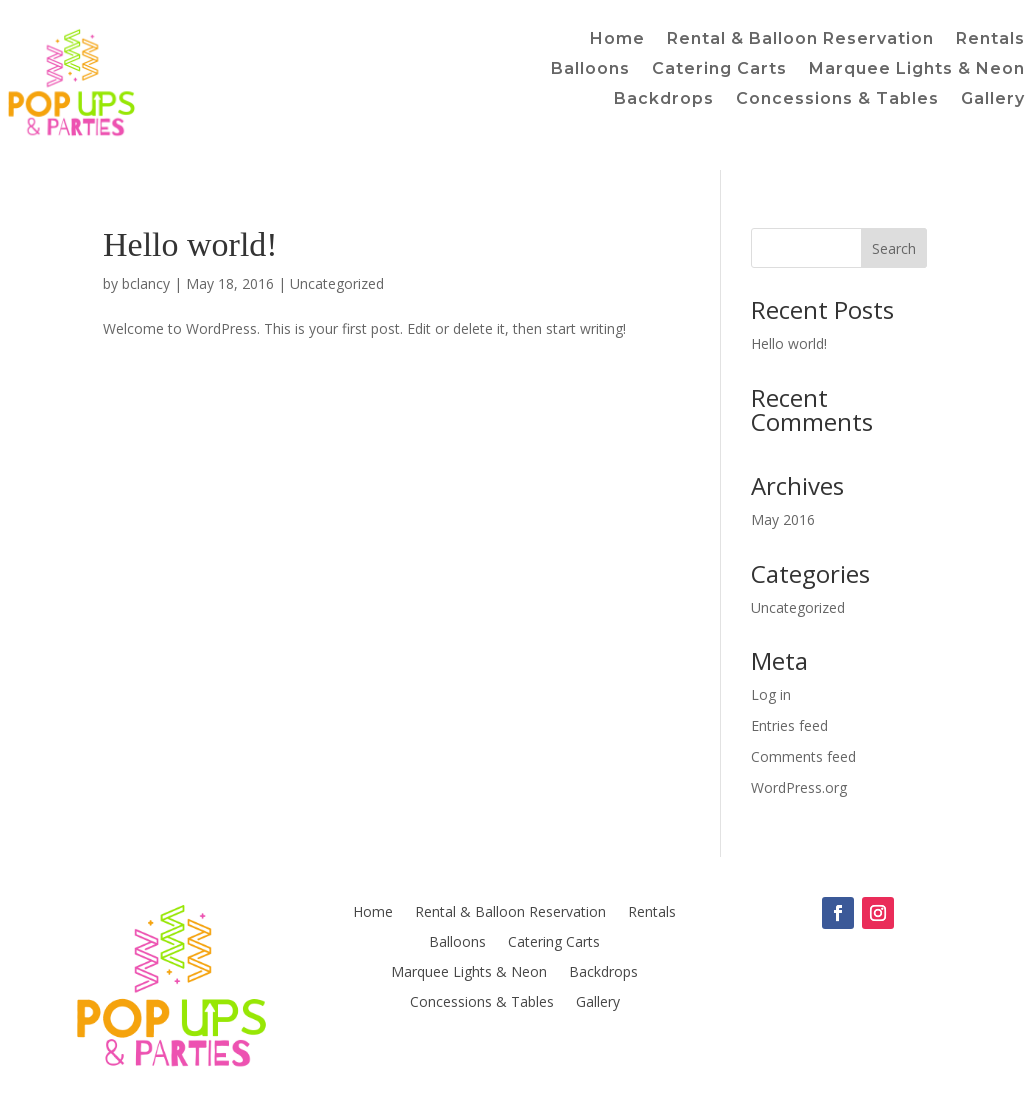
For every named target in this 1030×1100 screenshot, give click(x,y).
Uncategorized (337, 283)
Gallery (993, 100)
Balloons (590, 70)
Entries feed (789, 725)
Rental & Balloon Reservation (800, 40)
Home (617, 40)
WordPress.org (799, 787)
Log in (771, 694)
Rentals (990, 40)
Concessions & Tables (837, 100)
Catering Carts (719, 70)
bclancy (146, 283)
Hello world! (190, 244)
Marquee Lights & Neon (917, 70)
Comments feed (803, 756)
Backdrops (664, 100)
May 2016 (783, 519)
